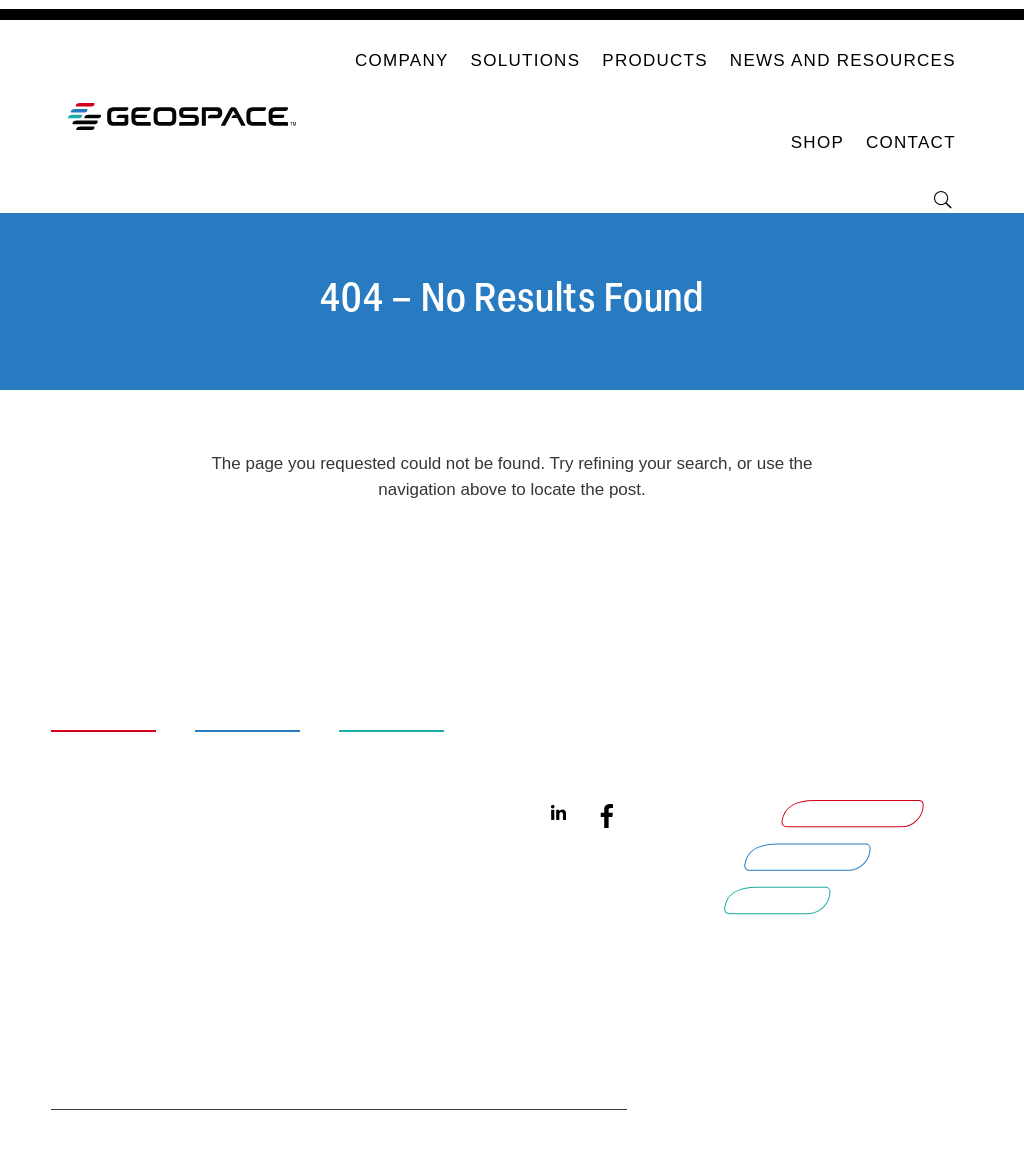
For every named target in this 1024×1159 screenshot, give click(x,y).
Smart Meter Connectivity (275, 930)
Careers (110, 774)
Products (655, 60)
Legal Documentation (130, 917)
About (98, 742)
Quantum (584, 742)
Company (402, 60)
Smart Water (419, 742)
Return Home (512, 556)
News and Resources (843, 60)
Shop (817, 142)
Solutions (526, 60)
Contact (911, 142)
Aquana (577, 774)
